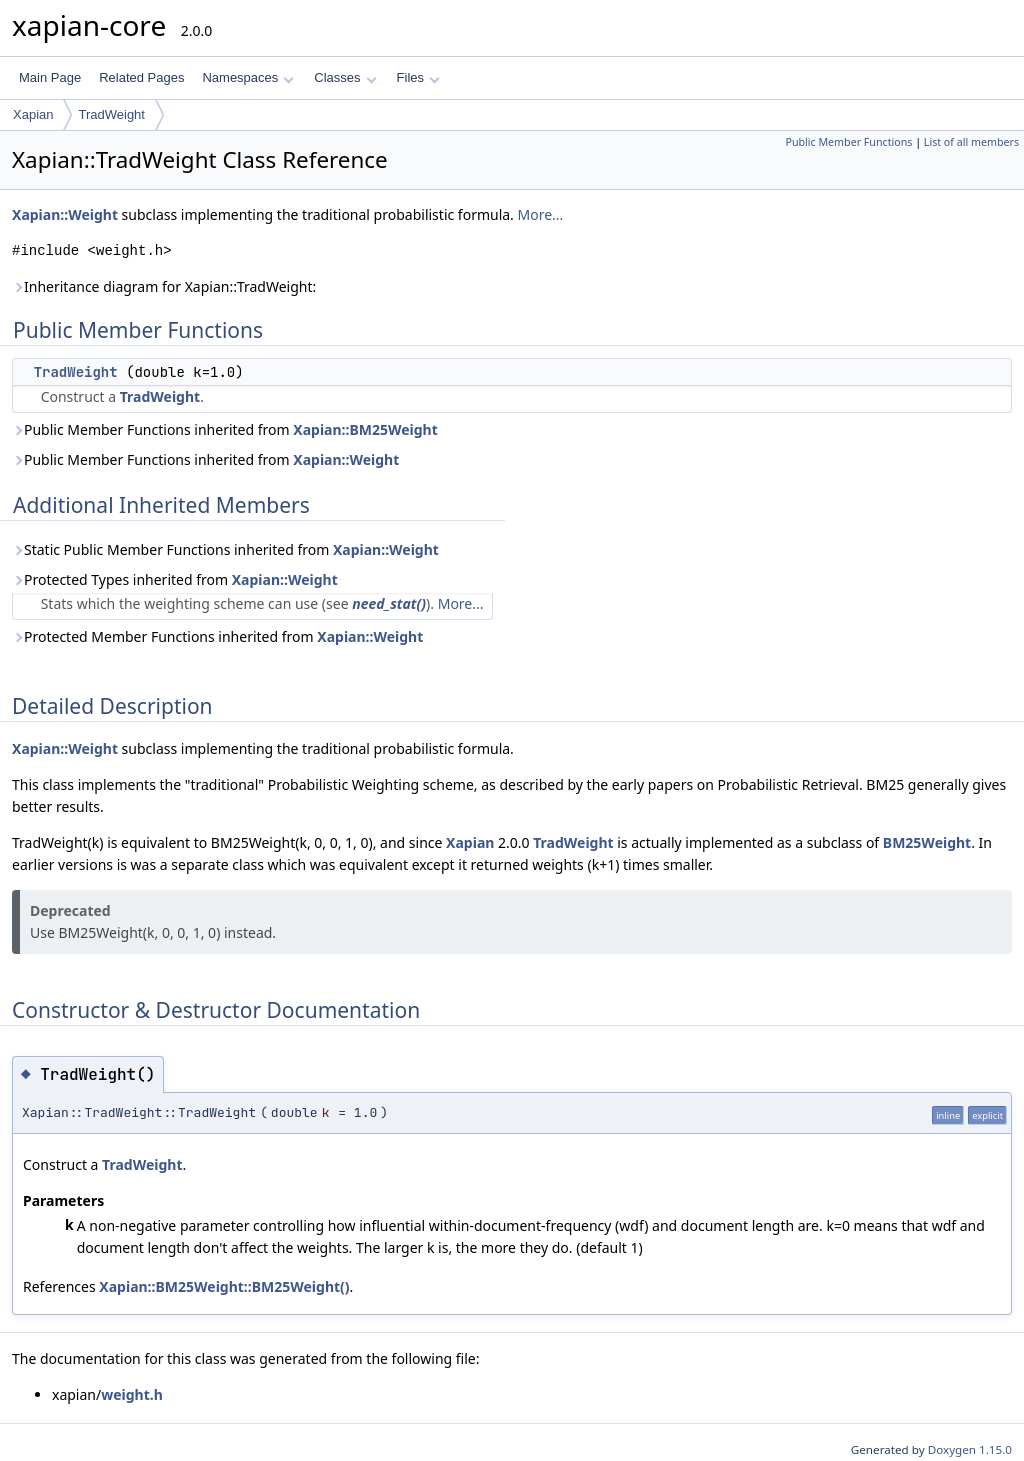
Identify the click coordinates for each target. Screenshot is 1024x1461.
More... (541, 214)
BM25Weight (927, 842)
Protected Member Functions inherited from (217, 636)
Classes (345, 77)
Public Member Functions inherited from (225, 429)
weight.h (132, 1394)
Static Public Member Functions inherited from (225, 549)
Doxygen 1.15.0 (970, 1449)
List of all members (971, 142)
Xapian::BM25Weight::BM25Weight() (224, 1286)
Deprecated (70, 910)
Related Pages (141, 77)
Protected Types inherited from (175, 579)
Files (418, 77)
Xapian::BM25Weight (365, 429)
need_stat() (389, 603)
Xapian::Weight (65, 214)
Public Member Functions (848, 142)
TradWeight (111, 114)
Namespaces (247, 77)
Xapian (33, 114)
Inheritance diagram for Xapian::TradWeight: (164, 286)
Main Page (50, 77)
